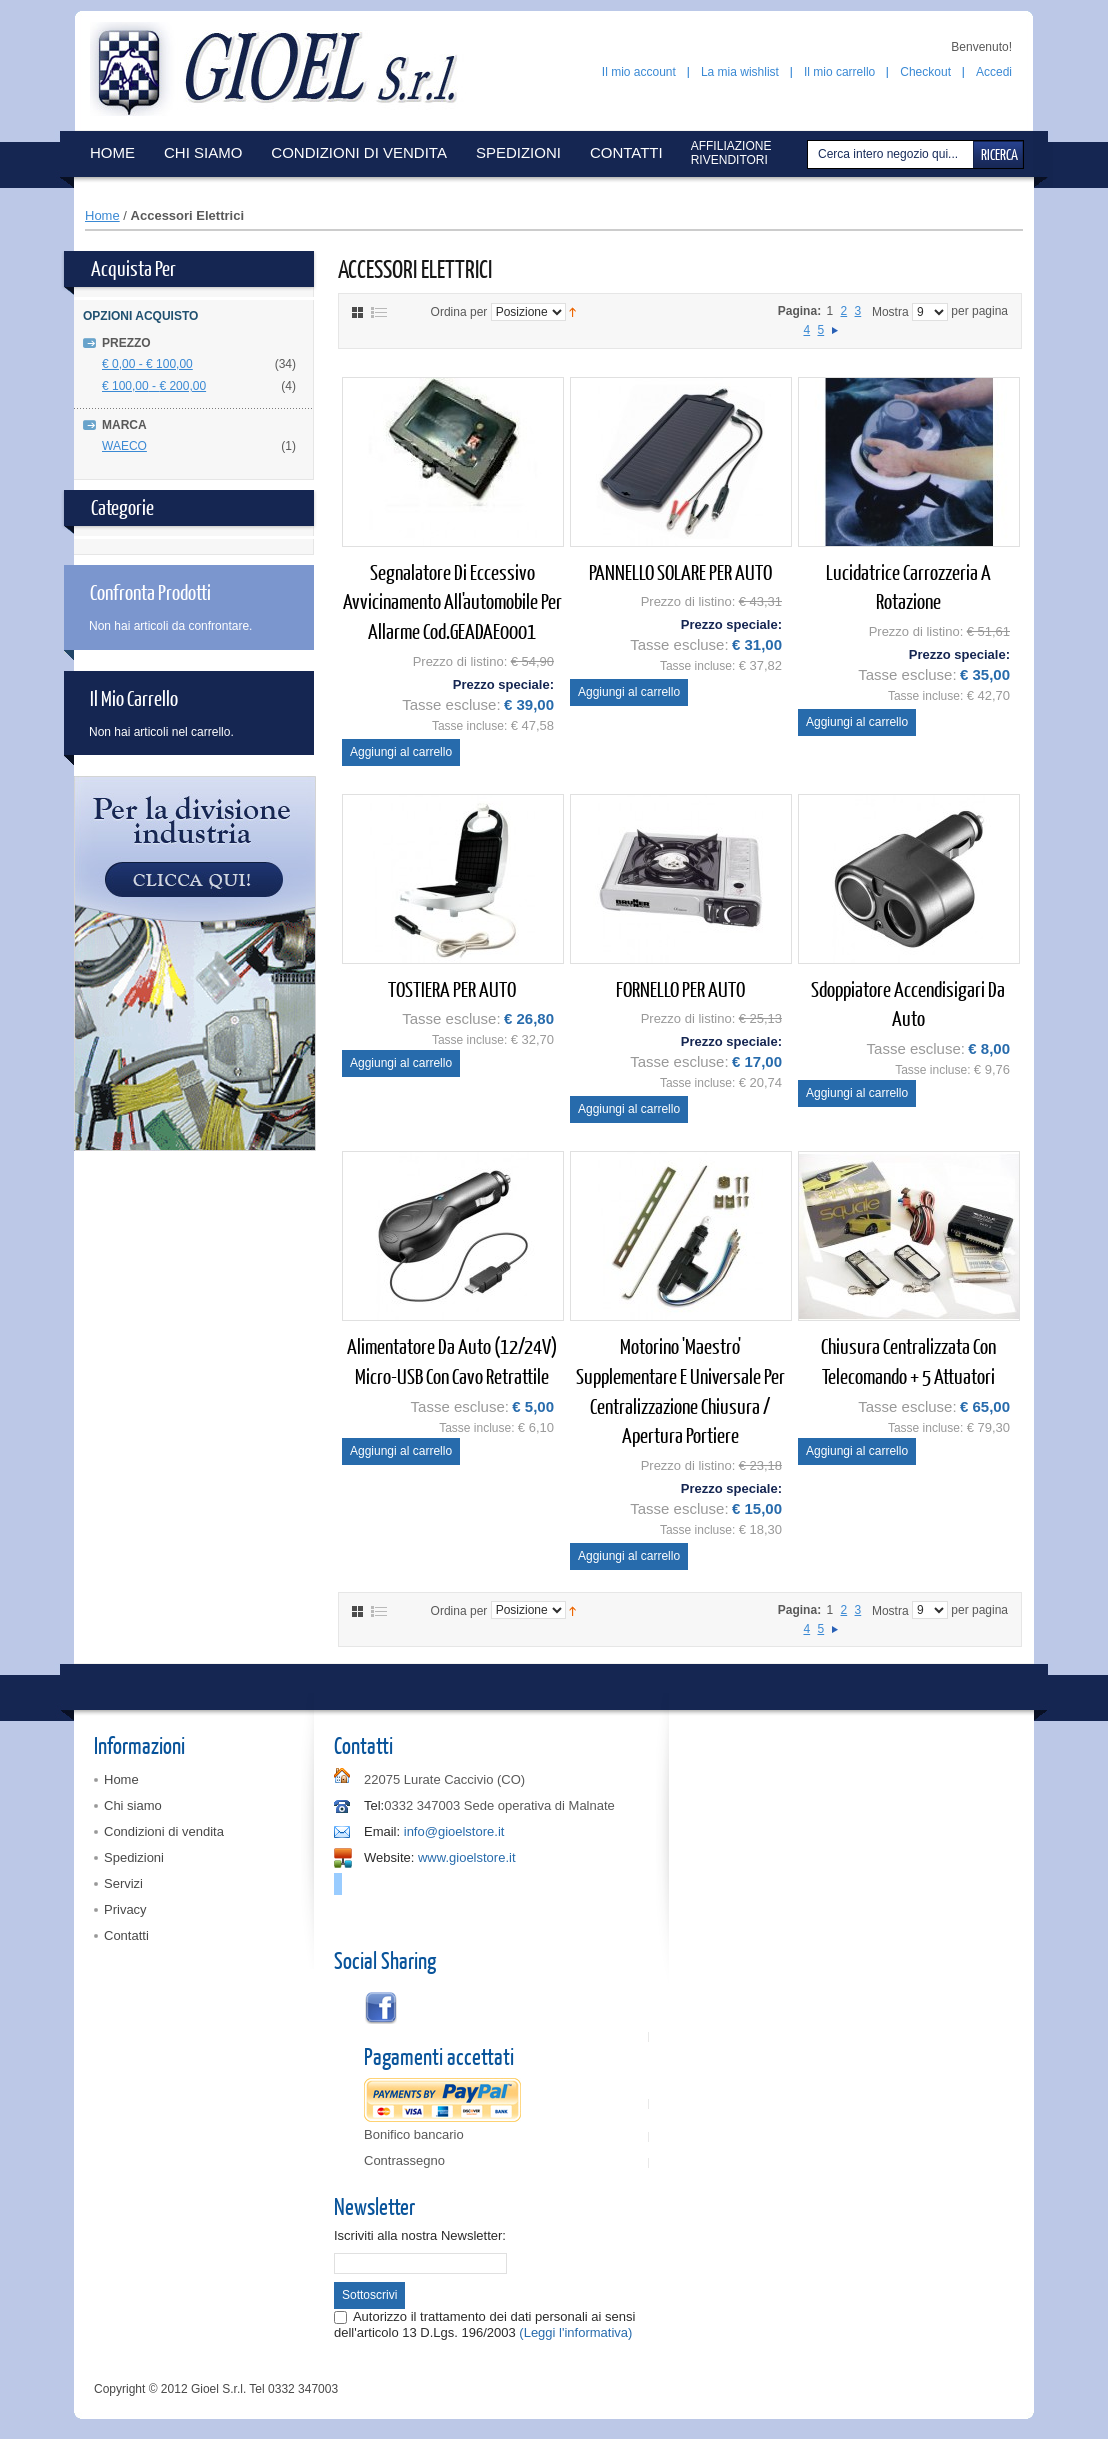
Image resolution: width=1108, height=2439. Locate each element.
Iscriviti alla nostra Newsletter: (420, 2235)
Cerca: (810, 154)
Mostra (890, 312)
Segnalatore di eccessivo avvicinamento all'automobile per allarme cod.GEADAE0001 (452, 601)
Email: (382, 1831)
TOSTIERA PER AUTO (452, 988)
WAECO (124, 446)
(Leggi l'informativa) (575, 2332)
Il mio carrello (839, 72)
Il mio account (639, 72)
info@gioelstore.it (454, 1831)
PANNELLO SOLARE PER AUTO (680, 571)
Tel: (374, 1805)
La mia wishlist (740, 72)
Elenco (379, 312)
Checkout (925, 72)
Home (102, 215)
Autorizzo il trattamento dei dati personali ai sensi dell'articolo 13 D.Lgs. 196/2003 (484, 2324)
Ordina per (459, 312)
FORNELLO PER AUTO (680, 988)
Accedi (994, 72)
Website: (389, 1857)
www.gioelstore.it (467, 1857)
